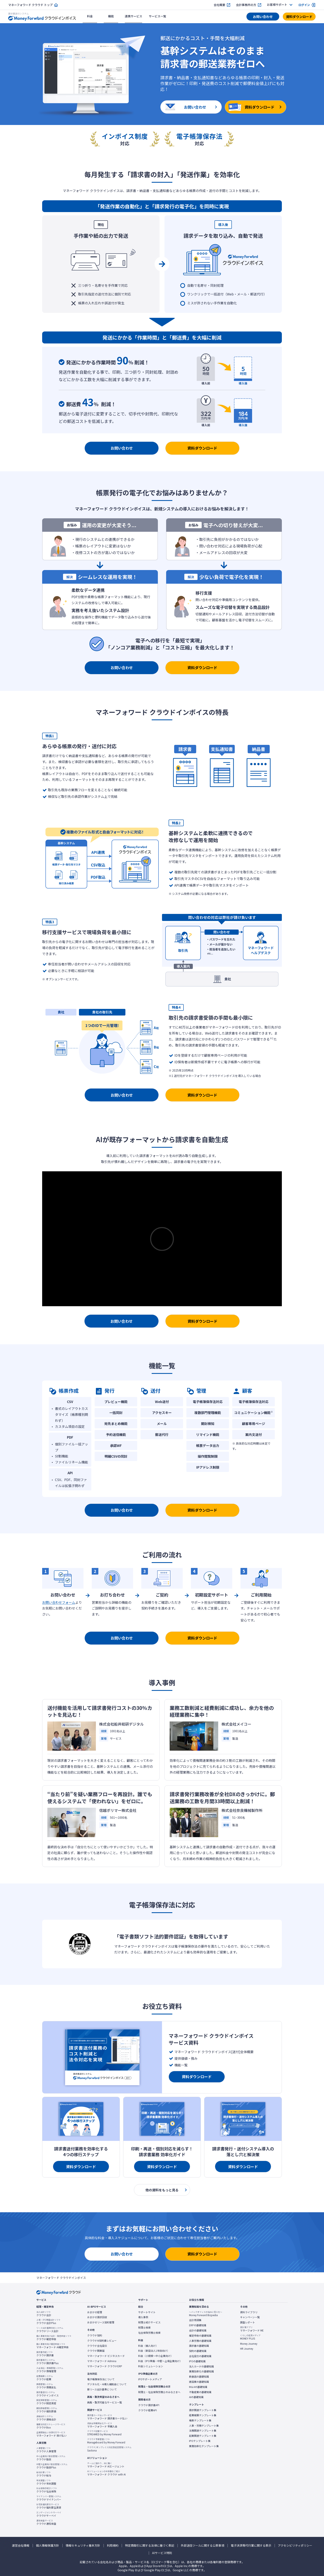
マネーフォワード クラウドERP (104, 2366)
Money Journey (248, 2343)
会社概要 (219, 5)
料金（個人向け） (148, 2345)
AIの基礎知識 (196, 2397)
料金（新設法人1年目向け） (153, 2350)
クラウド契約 (94, 2335)
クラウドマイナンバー (48, 2498)
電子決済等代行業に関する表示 (251, 2545)
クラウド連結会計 (46, 2418)
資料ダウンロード (299, 16)
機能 (111, 16)
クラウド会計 (43, 2314)
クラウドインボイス (47, 2394)
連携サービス (133, 16)
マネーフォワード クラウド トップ (30, 5)
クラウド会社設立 (97, 2345)
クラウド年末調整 (46, 2482)
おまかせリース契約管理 (100, 2322)
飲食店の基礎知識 (199, 2376)
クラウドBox (50, 2426)
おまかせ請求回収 (97, 2317)
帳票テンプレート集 (200, 2420)
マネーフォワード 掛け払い (51, 2434)
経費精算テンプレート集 (202, 2415)
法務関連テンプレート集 (202, 2430)
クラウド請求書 (45, 2354)
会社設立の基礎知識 (200, 2356)
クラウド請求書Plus (47, 2362)
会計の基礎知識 (197, 2330)
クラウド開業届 (96, 2350)
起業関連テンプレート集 (202, 2435)
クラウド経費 (44, 2378)
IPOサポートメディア (150, 2379)
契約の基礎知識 (197, 2351)
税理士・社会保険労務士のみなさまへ (159, 2392)
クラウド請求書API (148, 2405)
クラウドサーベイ (48, 2514)
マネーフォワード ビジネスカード (106, 2356)
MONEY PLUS (250, 2337)
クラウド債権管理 (49, 2370)
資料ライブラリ (248, 2312)
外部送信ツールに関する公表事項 (202, 2545)
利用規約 (112, 2545)
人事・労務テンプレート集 (204, 2425)
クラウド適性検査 (46, 2522)
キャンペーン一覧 (250, 2317)
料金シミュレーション (150, 2366)
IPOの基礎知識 (197, 2361)
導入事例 (143, 2317)
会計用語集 (195, 2320)
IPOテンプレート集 (200, 2441)
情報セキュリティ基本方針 (83, 2545)
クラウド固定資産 (46, 2402)
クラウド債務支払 (46, 2386)
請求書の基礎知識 (199, 2345)
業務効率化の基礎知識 (201, 2371)
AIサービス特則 (162, 2553)
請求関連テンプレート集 (202, 2410)
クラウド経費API (147, 2410)
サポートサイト (147, 2312)
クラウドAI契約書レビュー (102, 2340)
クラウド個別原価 (46, 2410)
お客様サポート (277, 4)
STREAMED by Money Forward (104, 2433)
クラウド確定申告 (53, 2338)
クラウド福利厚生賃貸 (48, 2506)
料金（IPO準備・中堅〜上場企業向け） (160, 2361)
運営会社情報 (20, 2545)
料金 (90, 16)
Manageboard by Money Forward (106, 2441)
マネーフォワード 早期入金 (102, 2425)
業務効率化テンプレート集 (204, 2446)
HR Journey (246, 2348)
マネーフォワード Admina (101, 2361)
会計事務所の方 (246, 5)
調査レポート (247, 2322)
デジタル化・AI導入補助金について (106, 2384)
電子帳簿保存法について (100, 2379)
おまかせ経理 (94, 2312)
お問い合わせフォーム (58, 1602)
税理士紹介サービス (149, 2322)
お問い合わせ (263, 16)
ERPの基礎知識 (197, 2325)
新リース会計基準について (102, 2389)
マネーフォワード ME (252, 2329)
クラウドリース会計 (49, 2329)
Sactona (109, 2449)
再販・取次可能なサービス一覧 (104, 2402)
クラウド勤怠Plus (51, 2466)
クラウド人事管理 (46, 2450)
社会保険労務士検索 (149, 2332)
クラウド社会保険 (46, 2490)
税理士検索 (144, 2327)
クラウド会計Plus (48, 2321)
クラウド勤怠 (50, 2458)
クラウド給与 (43, 2474)
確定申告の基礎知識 (200, 2335)
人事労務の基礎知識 (200, 2340)
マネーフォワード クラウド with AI (106, 2473)
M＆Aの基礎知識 (198, 2387)
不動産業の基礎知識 (200, 2392)
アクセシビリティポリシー (295, 2545)
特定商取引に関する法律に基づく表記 (149, 2545)
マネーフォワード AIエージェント (105, 2465)
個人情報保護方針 (47, 2545)
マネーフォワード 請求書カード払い (107, 2417)
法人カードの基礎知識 (201, 2366)
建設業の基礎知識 (199, 2381)
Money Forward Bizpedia (205, 2314)
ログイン (304, 5)
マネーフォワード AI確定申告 (52, 2346)
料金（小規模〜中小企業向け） (155, 2356)
